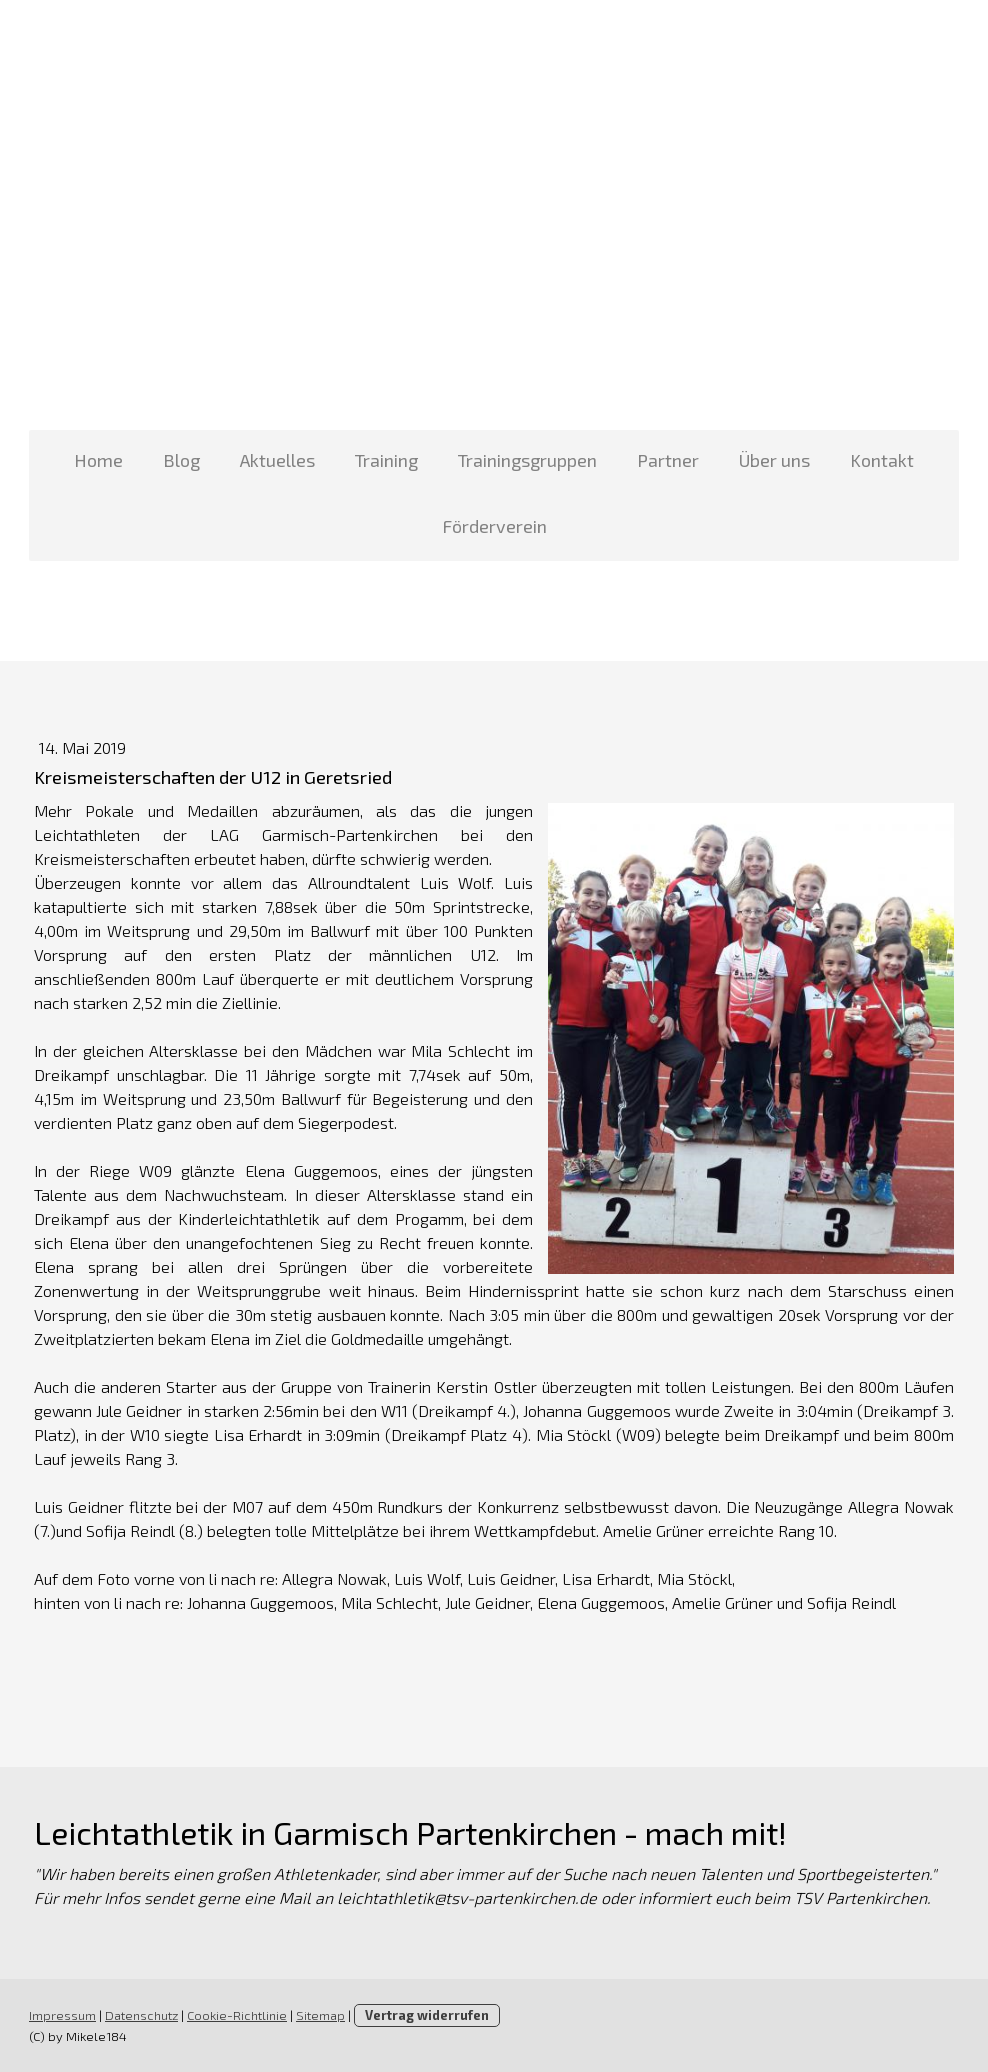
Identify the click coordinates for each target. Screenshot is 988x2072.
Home (98, 460)
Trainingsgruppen (527, 460)
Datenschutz (141, 2015)
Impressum (62, 2015)
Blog (181, 460)
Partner (668, 460)
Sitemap (320, 2015)
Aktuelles (277, 460)
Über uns (774, 460)
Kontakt (882, 460)
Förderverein (494, 526)
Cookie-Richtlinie (237, 2015)
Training (386, 460)
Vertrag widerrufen (427, 2015)
